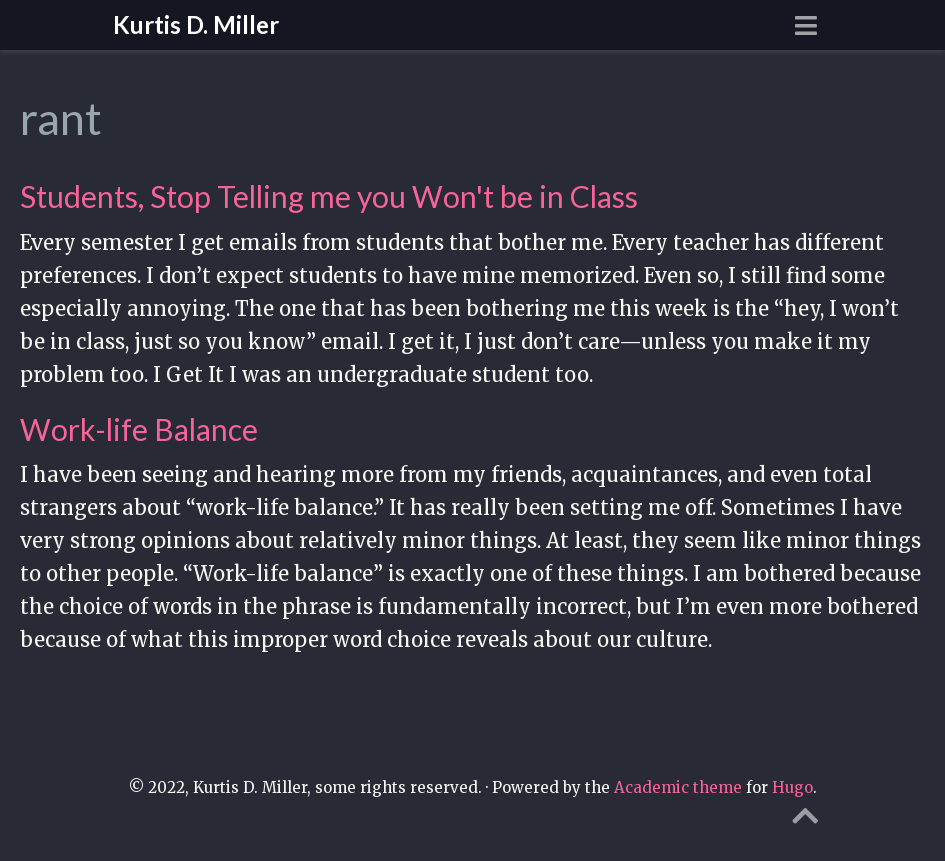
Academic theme (678, 787)
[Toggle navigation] (806, 25)
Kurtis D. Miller (196, 24)
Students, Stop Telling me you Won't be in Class (329, 196)
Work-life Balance (139, 429)
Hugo (792, 787)
